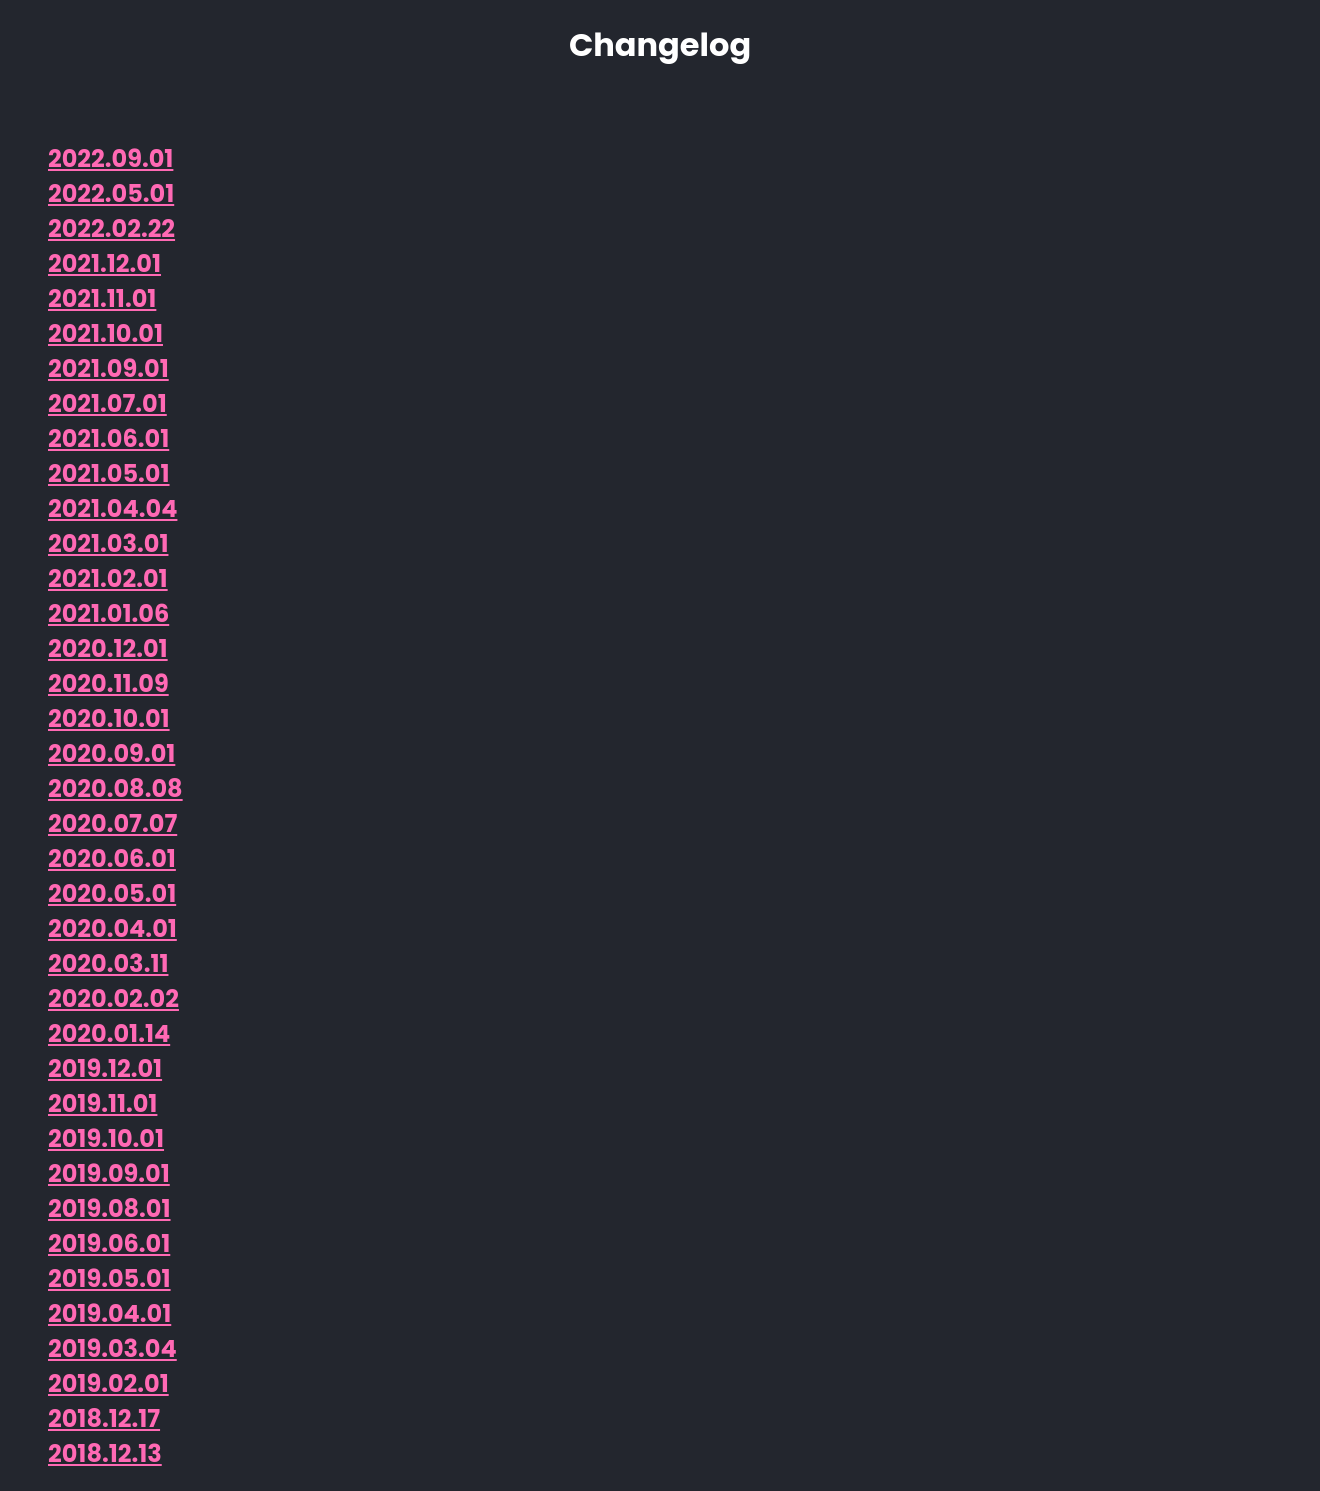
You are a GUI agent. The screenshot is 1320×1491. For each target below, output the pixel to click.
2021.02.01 (108, 578)
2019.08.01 (109, 1208)
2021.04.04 (112, 508)
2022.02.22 (111, 228)
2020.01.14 (109, 1033)
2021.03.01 (108, 543)
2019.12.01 (105, 1068)
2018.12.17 (104, 1418)
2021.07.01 (107, 403)
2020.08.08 (115, 788)
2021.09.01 (108, 368)
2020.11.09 (108, 683)
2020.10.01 (109, 718)
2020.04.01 (112, 928)
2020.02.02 (113, 998)
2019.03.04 (112, 1348)
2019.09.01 (109, 1173)
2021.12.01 (104, 263)
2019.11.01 (102, 1103)
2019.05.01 (109, 1278)
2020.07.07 (112, 823)
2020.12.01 (108, 648)
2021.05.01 (109, 473)
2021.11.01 (102, 298)
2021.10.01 (105, 333)
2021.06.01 (108, 438)
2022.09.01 (110, 158)
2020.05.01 (112, 893)
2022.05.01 (111, 193)
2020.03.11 (108, 963)
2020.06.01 (112, 858)
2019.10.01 (106, 1138)
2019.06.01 (109, 1243)
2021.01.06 (108, 613)
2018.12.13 (105, 1453)
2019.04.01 (109, 1313)
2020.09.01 (111, 753)
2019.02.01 (108, 1383)
